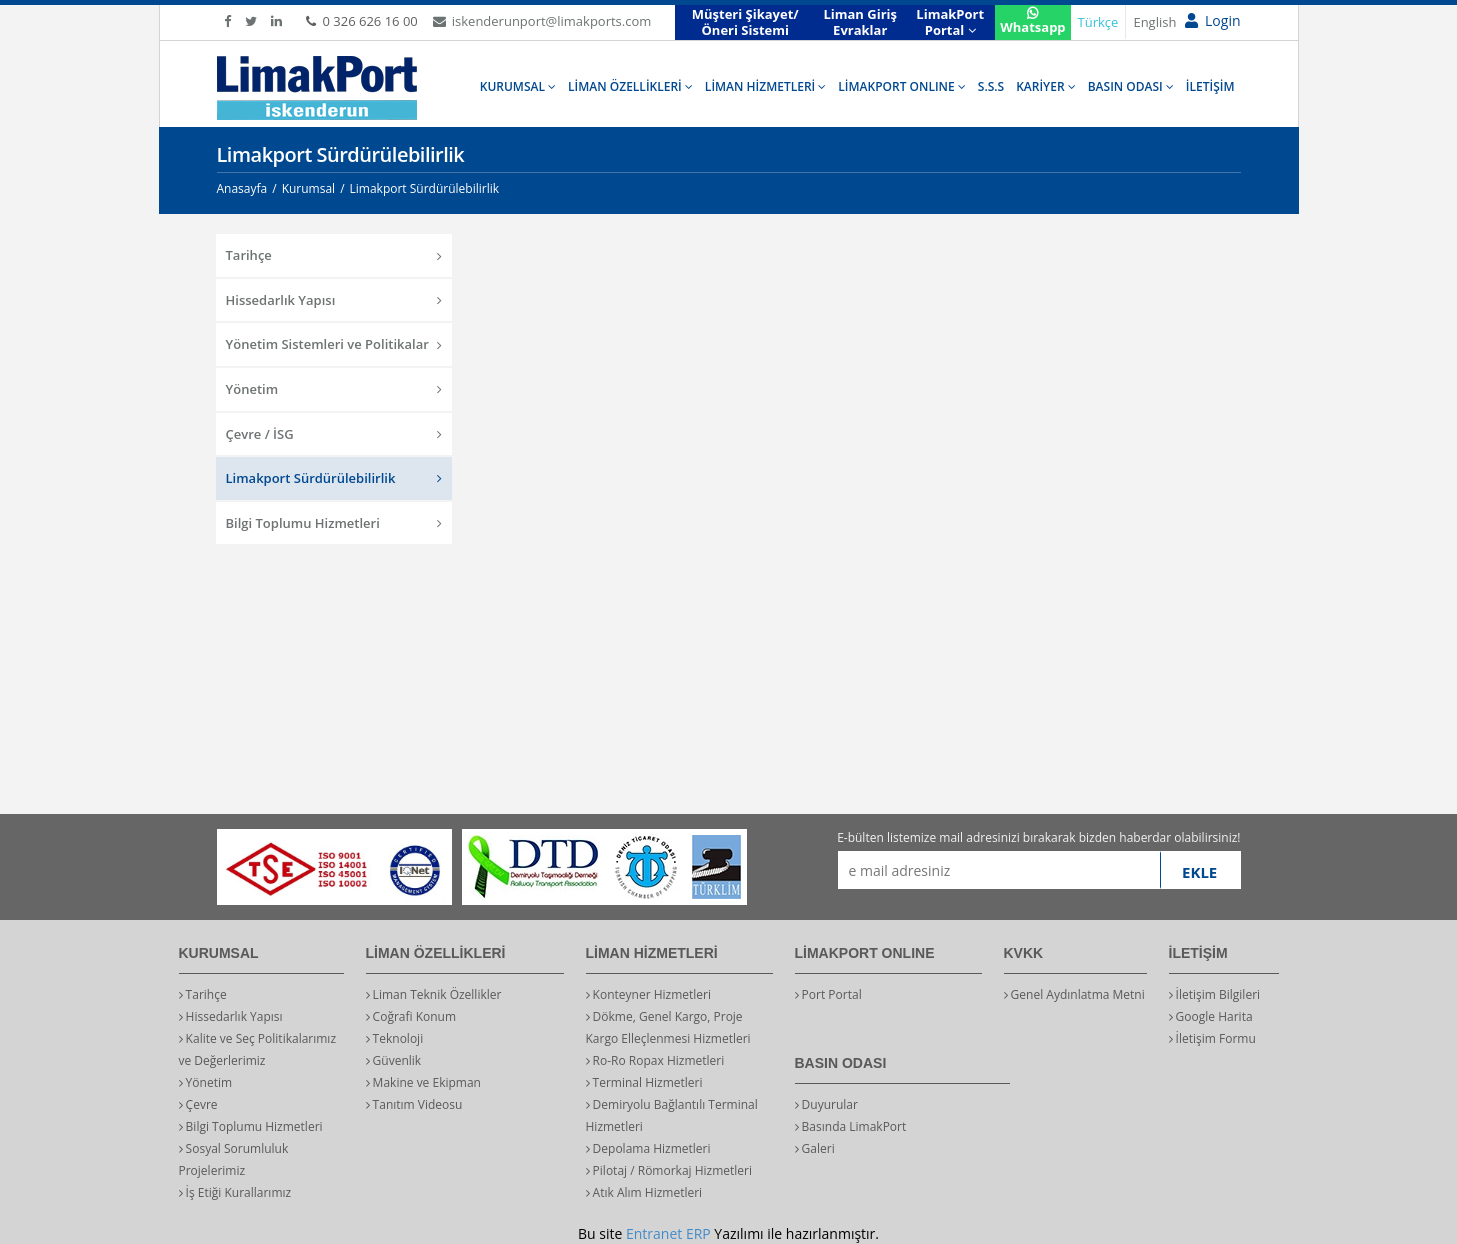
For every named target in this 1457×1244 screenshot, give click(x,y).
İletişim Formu (1212, 1038)
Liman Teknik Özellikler (434, 994)
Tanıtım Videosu (414, 1104)
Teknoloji (395, 1038)
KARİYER (1046, 86)
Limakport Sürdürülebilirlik (334, 478)
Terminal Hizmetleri (644, 1082)
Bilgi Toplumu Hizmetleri (334, 523)
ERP (698, 1233)
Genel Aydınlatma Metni (1074, 994)
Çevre (198, 1104)
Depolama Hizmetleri (648, 1148)
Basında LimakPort (851, 1126)
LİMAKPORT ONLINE (901, 86)
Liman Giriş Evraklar (860, 22)
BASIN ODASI (1131, 86)
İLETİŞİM (1210, 86)
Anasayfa (242, 188)
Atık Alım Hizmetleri (644, 1192)
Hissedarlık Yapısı (334, 300)
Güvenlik (394, 1060)
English (1154, 22)
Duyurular (826, 1104)
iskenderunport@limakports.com (542, 21)
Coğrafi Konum (411, 1016)
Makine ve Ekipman (423, 1082)
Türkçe (1098, 22)
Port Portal (828, 994)
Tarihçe (334, 255)
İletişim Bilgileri (1215, 994)
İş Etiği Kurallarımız (235, 1192)
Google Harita (1211, 1016)
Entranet (654, 1233)
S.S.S (991, 86)
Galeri (815, 1148)
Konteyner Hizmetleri (649, 994)
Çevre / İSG (334, 434)
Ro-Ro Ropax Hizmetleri (655, 1060)
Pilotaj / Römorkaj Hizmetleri (669, 1170)
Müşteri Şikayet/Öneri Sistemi (745, 22)
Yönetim (334, 389)
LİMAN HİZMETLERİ (765, 86)
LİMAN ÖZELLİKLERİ (630, 86)
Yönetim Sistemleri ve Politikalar (334, 344)
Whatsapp (1032, 21)
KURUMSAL (518, 86)
